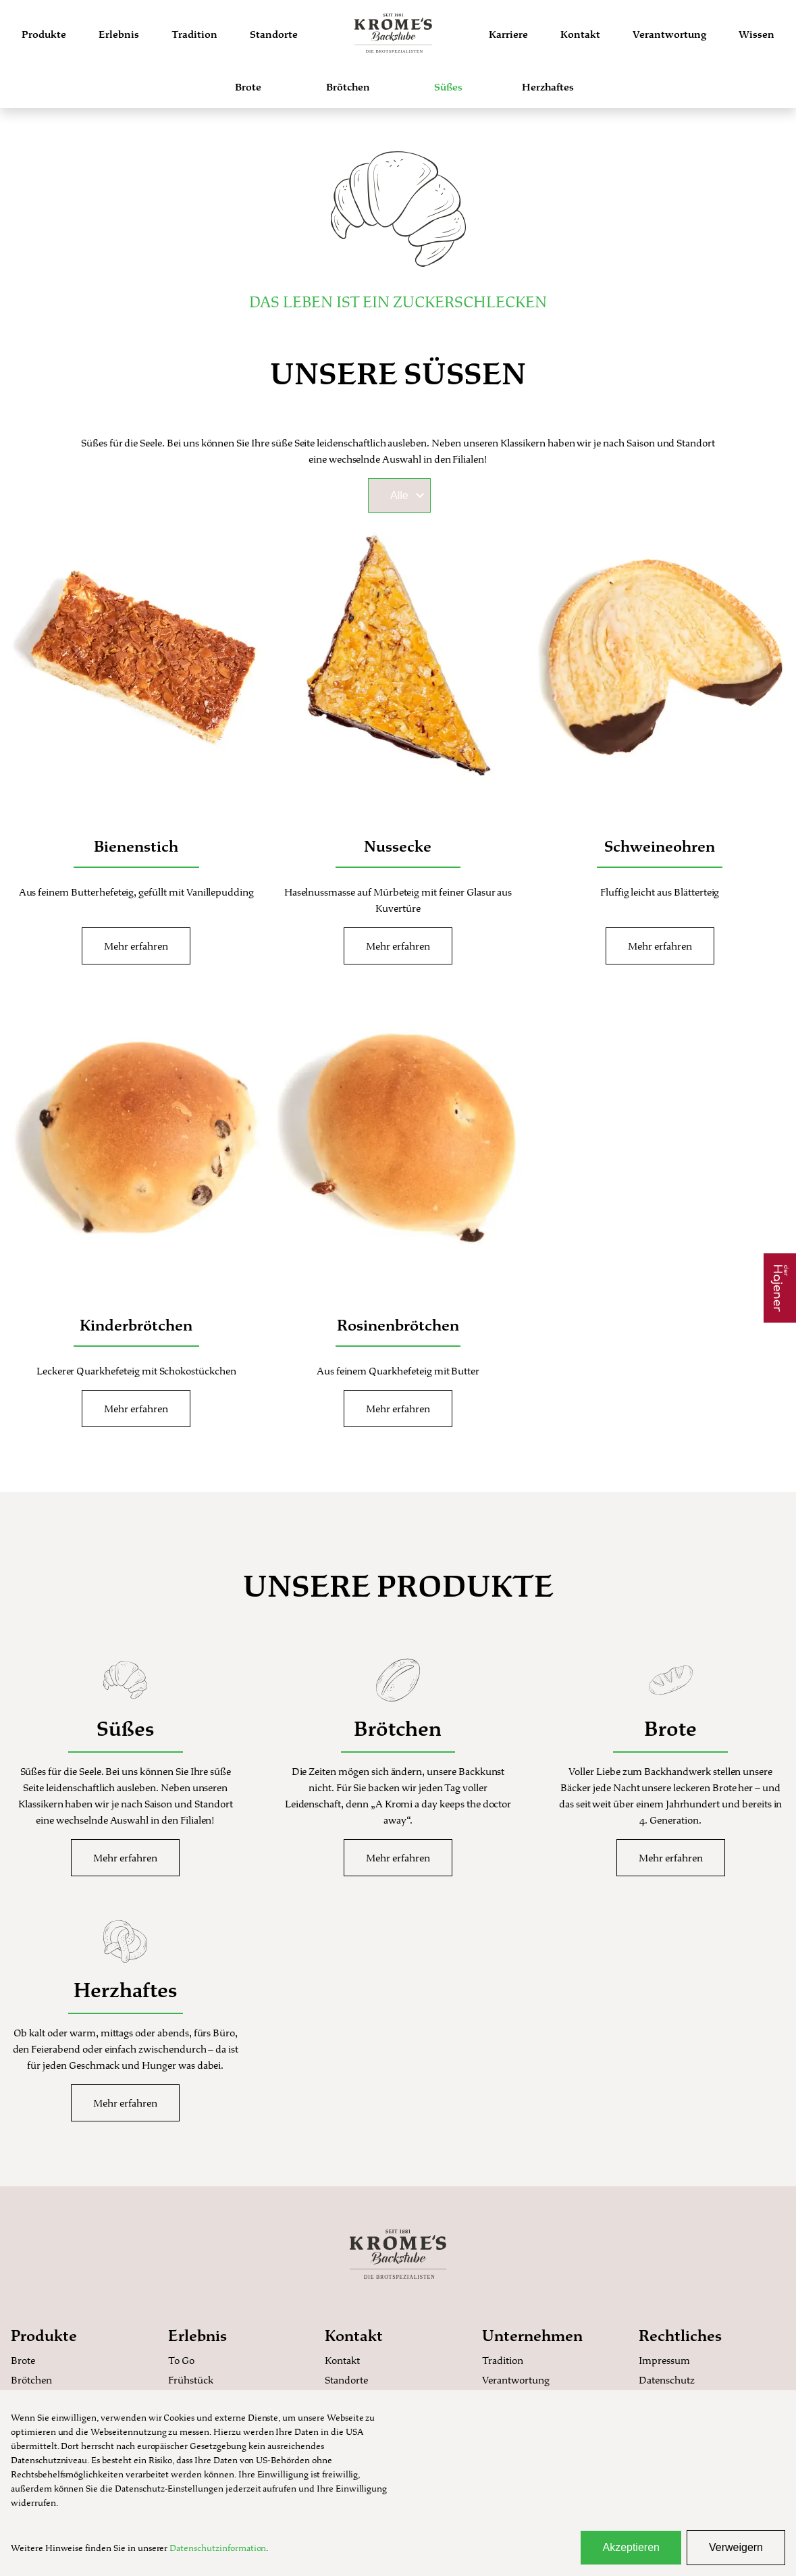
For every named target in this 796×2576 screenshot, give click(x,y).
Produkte (44, 34)
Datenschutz (667, 2380)
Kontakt (580, 34)
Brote (248, 87)
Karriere (508, 34)
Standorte (274, 34)
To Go (181, 2360)
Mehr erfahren (136, 946)
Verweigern (736, 2547)
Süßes (448, 87)
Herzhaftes (548, 87)
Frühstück (190, 2380)
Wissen (756, 34)
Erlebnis (119, 34)
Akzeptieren (631, 2547)
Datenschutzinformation (217, 2548)
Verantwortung (669, 34)
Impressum (664, 2360)
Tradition (194, 34)
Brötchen (348, 87)
